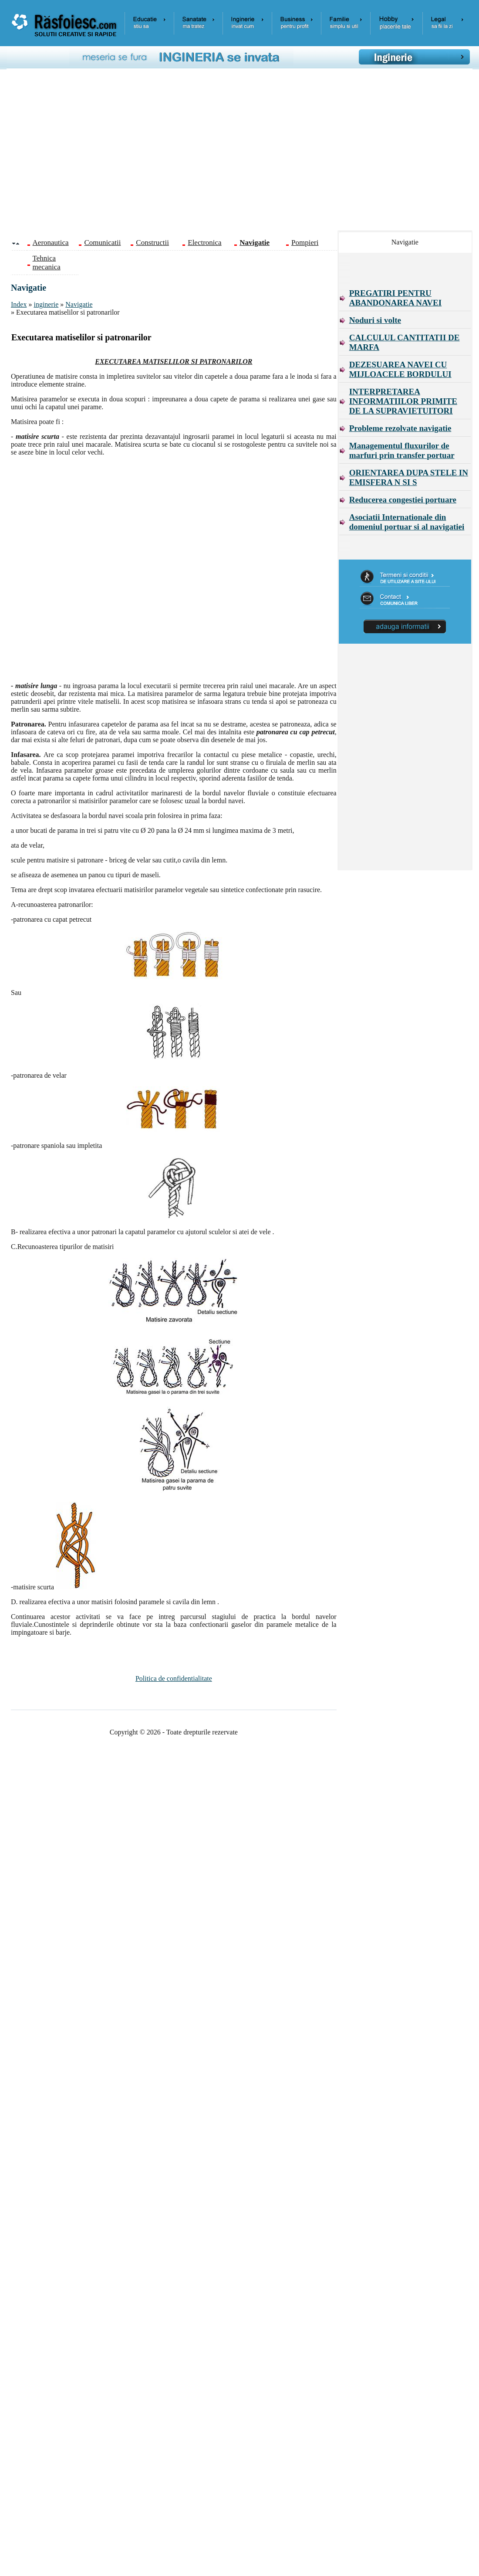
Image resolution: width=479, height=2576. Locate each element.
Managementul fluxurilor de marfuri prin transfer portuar (402, 450)
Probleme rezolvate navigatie (400, 428)
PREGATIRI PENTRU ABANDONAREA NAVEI (395, 297)
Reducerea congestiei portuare (402, 499)
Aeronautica (51, 242)
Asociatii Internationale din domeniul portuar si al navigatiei (407, 521)
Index (19, 304)
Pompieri (304, 242)
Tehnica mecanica (47, 262)
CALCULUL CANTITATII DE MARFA (404, 342)
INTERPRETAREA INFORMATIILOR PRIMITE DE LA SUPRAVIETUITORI (403, 401)
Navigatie (78, 304)
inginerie (46, 304)
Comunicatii (102, 242)
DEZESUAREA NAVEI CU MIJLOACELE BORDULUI (400, 369)
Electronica (204, 242)
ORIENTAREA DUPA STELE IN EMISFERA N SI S (408, 477)
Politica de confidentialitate (173, 1678)
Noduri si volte (375, 320)
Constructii (152, 242)
